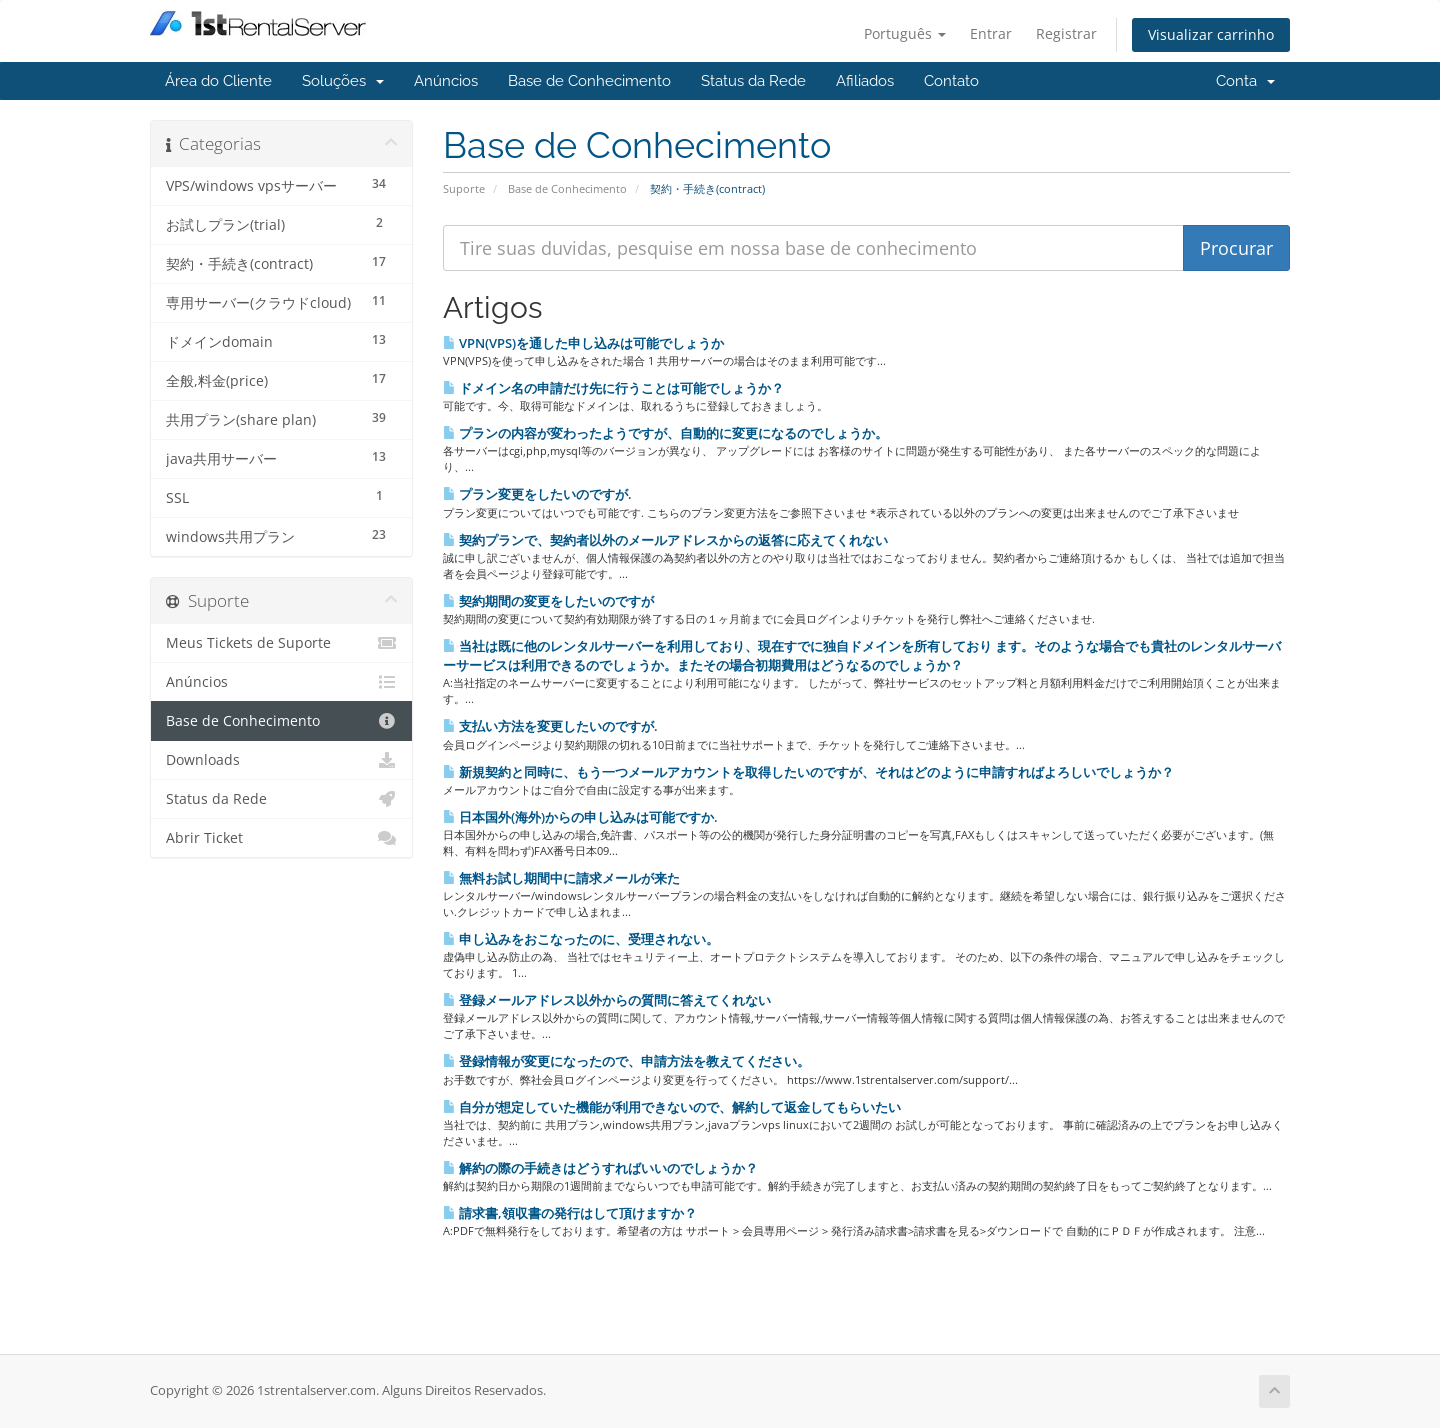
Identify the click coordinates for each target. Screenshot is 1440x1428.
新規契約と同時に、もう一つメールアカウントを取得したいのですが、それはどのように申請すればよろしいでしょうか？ (808, 772)
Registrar (1066, 33)
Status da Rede (753, 81)
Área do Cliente (218, 81)
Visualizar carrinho (1211, 34)
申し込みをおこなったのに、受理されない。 (581, 939)
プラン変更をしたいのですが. (537, 494)
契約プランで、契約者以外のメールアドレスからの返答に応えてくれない (665, 540)
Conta (1245, 81)
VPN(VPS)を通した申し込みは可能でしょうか (583, 343)
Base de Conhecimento (589, 81)
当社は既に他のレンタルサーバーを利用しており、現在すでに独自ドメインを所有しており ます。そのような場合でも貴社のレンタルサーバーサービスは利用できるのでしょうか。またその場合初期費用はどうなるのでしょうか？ (862, 655)
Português (905, 33)
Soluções (343, 81)
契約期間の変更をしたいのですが (548, 601)
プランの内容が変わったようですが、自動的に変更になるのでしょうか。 (665, 433)
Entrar (991, 33)
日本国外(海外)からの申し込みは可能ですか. (580, 817)
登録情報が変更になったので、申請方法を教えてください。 (626, 1061)
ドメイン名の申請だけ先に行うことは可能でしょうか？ (613, 388)
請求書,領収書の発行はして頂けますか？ (570, 1213)
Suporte (464, 188)
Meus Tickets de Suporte (281, 643)
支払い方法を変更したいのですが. (550, 726)
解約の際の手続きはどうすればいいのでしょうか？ (600, 1168)
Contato (951, 81)
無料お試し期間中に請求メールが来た (561, 878)
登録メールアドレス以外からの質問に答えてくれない (607, 1000)
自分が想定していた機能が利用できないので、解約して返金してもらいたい (672, 1107)
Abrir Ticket (281, 838)
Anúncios (446, 81)
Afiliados (865, 81)
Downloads (281, 760)
